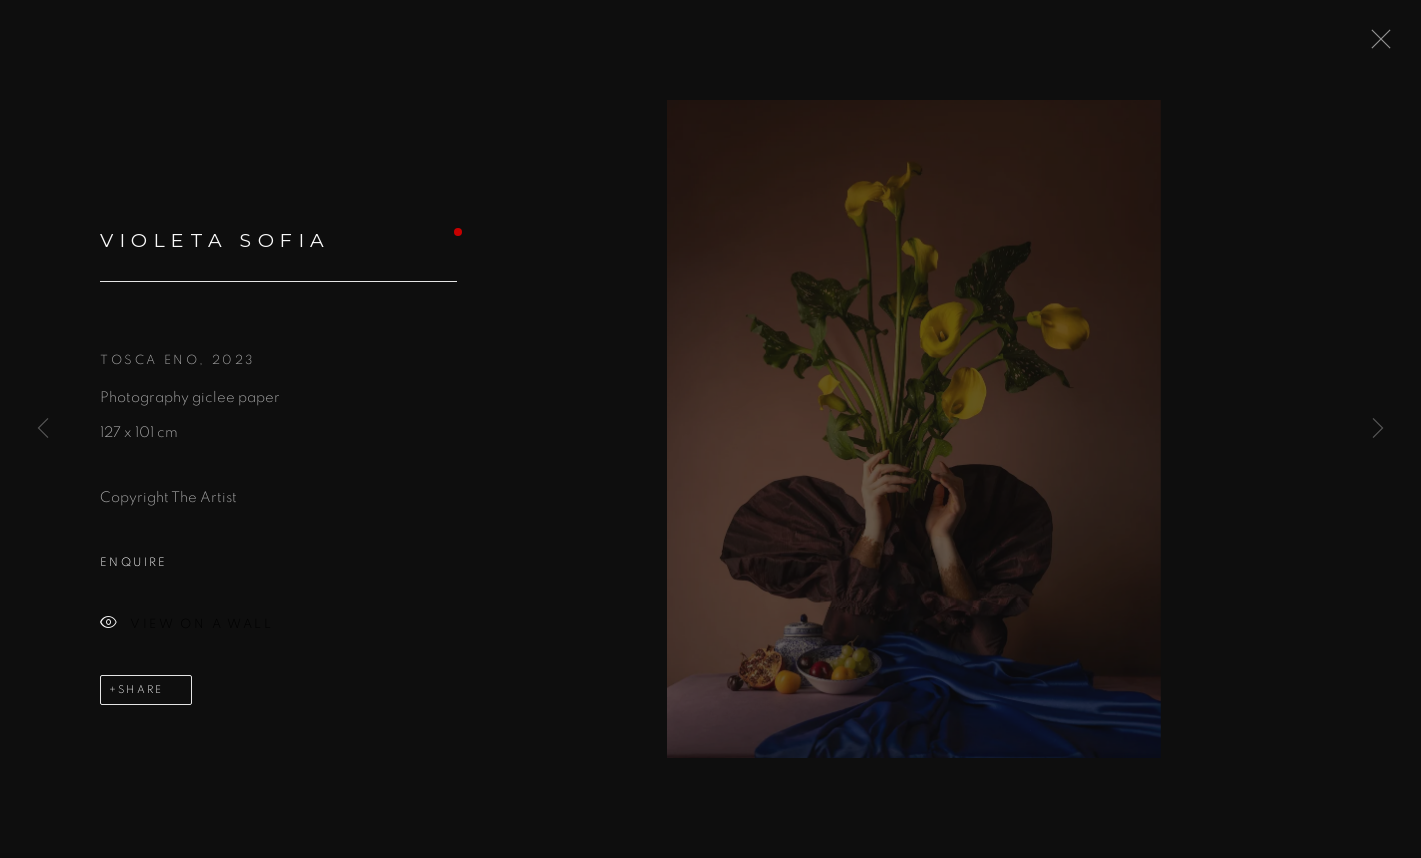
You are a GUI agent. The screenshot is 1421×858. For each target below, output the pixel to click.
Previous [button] (43, 429)
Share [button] (140, 693)
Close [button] (1376, 45)
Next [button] (1378, 429)
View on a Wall (186, 628)
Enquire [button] (134, 566)
